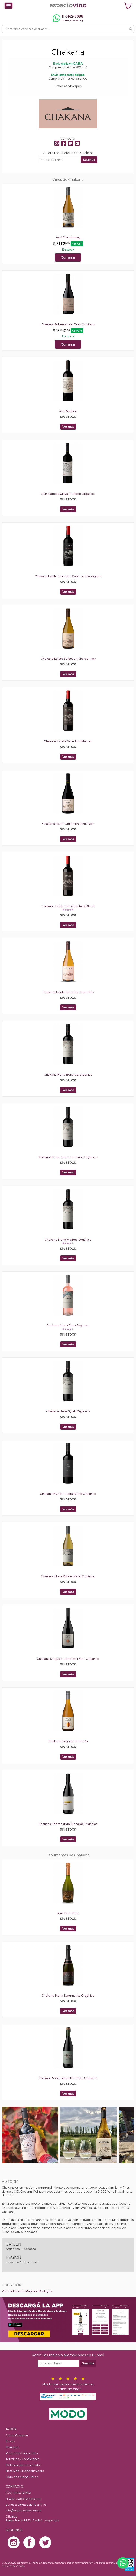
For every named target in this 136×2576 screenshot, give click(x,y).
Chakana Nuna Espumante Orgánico (68, 1995)
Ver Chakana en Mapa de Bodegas (27, 2291)
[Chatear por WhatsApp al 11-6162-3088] (68, 18)
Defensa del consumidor (23, 2465)
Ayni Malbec (68, 411)
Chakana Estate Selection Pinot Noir (68, 823)
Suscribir (89, 159)
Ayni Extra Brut (68, 1913)
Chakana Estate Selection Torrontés (68, 992)
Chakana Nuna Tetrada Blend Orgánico (68, 1493)
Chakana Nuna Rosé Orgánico (68, 1325)
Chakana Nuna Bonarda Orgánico (68, 1074)
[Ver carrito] (127, 6)
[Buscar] (130, 29)
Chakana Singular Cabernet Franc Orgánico (68, 1659)
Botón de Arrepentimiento (25, 2471)
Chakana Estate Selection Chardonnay (68, 658)
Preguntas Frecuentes (22, 2453)
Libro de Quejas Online (22, 2477)
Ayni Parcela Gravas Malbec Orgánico (68, 494)
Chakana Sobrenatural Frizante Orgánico (68, 2078)
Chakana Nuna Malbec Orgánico (68, 1239)
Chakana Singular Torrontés (68, 1741)
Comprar (68, 257)
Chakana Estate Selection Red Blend (68, 906)
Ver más (68, 426)
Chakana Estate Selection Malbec (68, 741)
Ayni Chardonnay (68, 237)
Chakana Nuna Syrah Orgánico (68, 1411)
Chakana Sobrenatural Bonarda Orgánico (68, 1824)
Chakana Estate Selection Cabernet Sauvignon (68, 576)
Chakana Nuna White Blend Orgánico (68, 1576)
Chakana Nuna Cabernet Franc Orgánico (68, 1157)
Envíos (10, 2441)
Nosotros (12, 2447)
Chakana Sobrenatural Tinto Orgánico (68, 324)
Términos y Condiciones (22, 2459)
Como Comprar (17, 2435)
